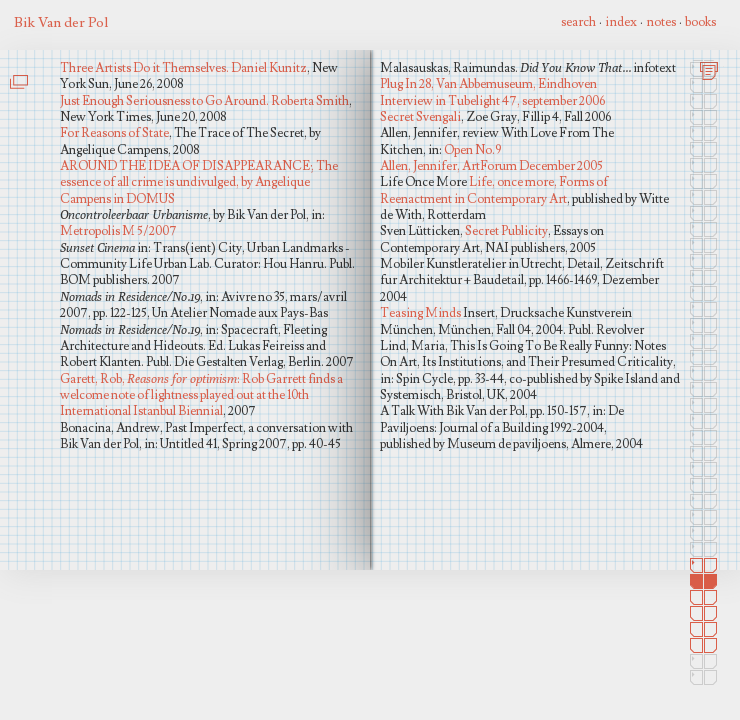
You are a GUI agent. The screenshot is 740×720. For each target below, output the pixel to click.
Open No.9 (472, 150)
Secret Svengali (420, 117)
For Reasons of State (114, 133)
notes (661, 22)
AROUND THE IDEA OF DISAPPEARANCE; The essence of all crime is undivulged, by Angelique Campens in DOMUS (199, 182)
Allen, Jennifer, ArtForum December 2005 (491, 166)
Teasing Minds (420, 313)
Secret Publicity (506, 231)
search (578, 22)
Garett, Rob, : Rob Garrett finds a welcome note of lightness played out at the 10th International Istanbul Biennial (201, 395)
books (700, 22)
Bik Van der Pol (61, 22)
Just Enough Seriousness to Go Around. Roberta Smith (204, 101)
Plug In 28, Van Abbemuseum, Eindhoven (488, 84)
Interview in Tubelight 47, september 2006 (492, 101)
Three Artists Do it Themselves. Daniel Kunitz (183, 68)
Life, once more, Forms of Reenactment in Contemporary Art (494, 190)
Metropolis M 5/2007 (118, 231)
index (621, 22)
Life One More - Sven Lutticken (22, 123)
